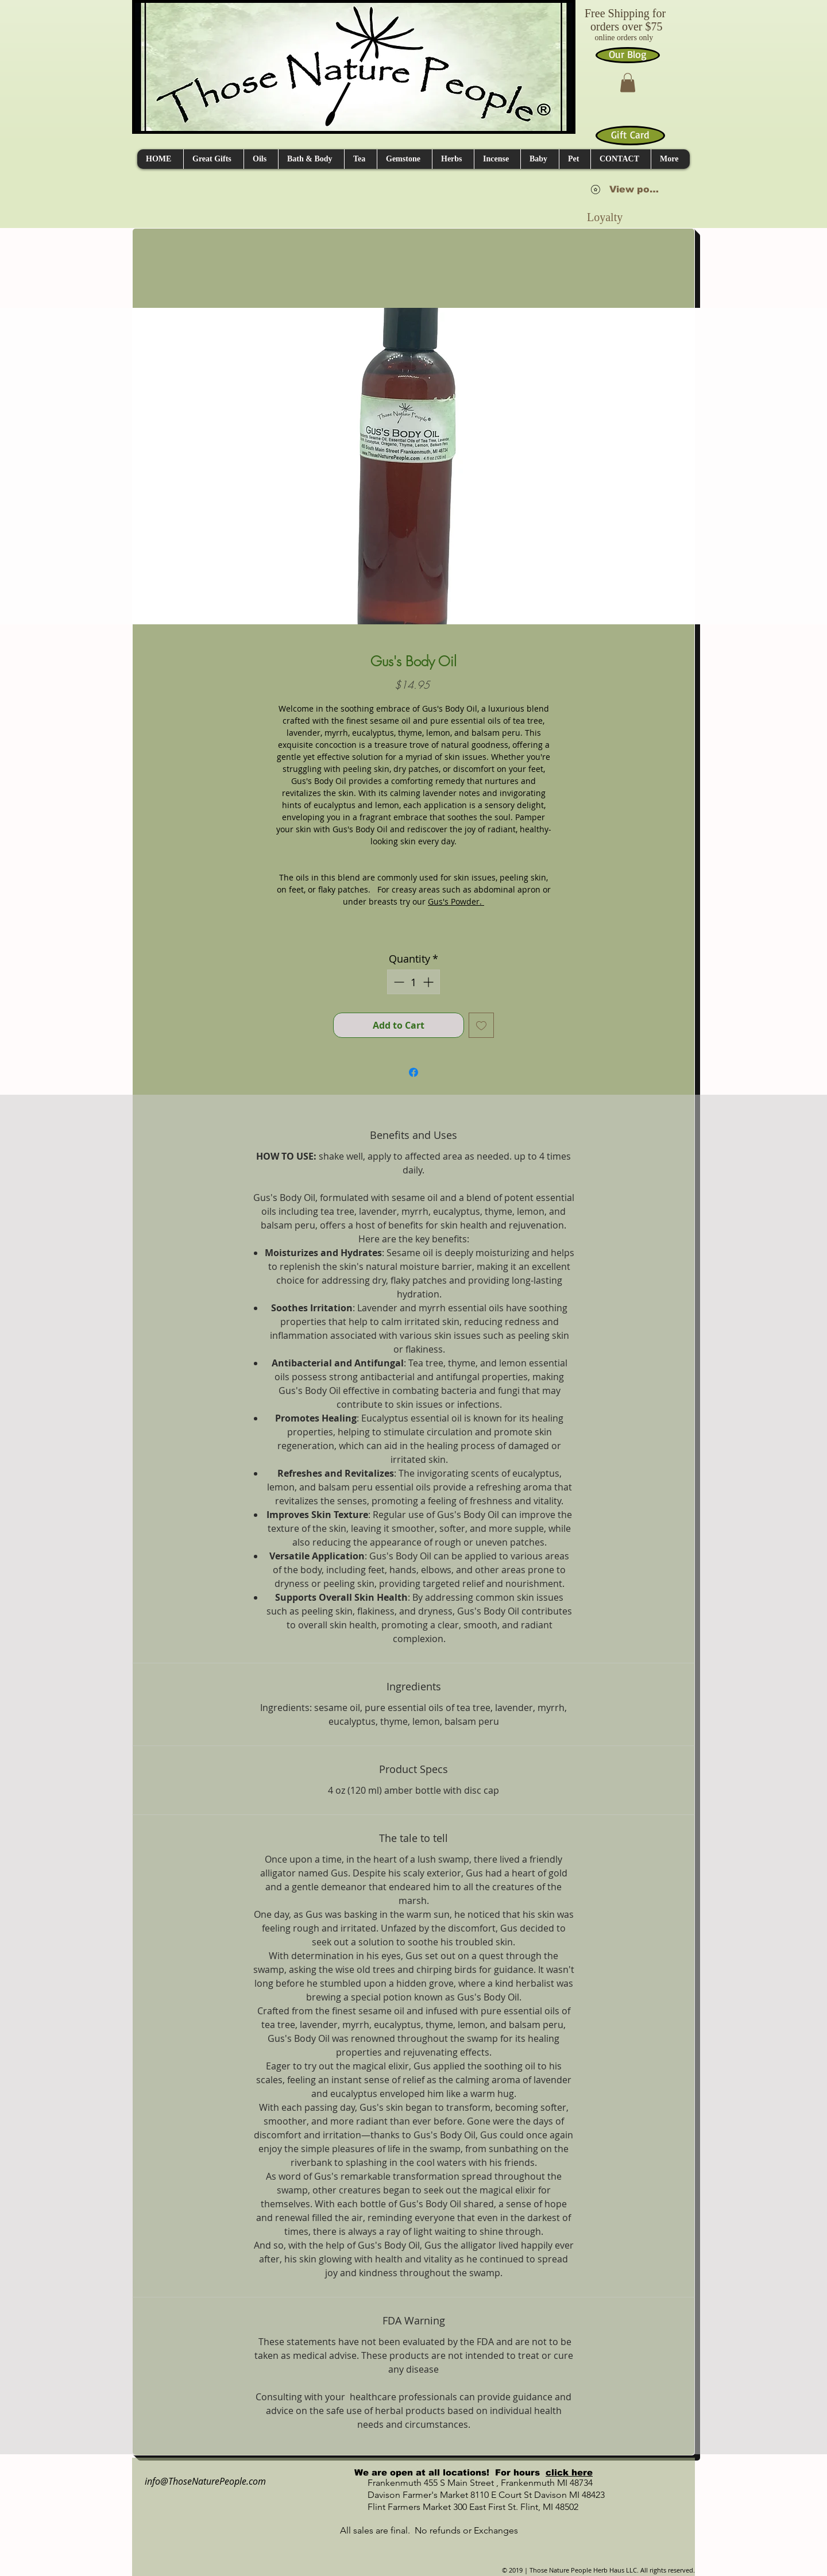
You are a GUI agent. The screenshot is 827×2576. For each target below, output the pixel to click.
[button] (628, 82)
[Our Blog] (628, 55)
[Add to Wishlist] (481, 1025)
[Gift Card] (630, 135)
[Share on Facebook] (413, 1072)
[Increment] (429, 982)
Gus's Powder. (456, 901)
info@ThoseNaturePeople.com (201, 2481)
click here (569, 2472)
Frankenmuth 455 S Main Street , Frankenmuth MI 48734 (467, 2482)
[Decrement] (398, 982)
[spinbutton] (413, 982)
